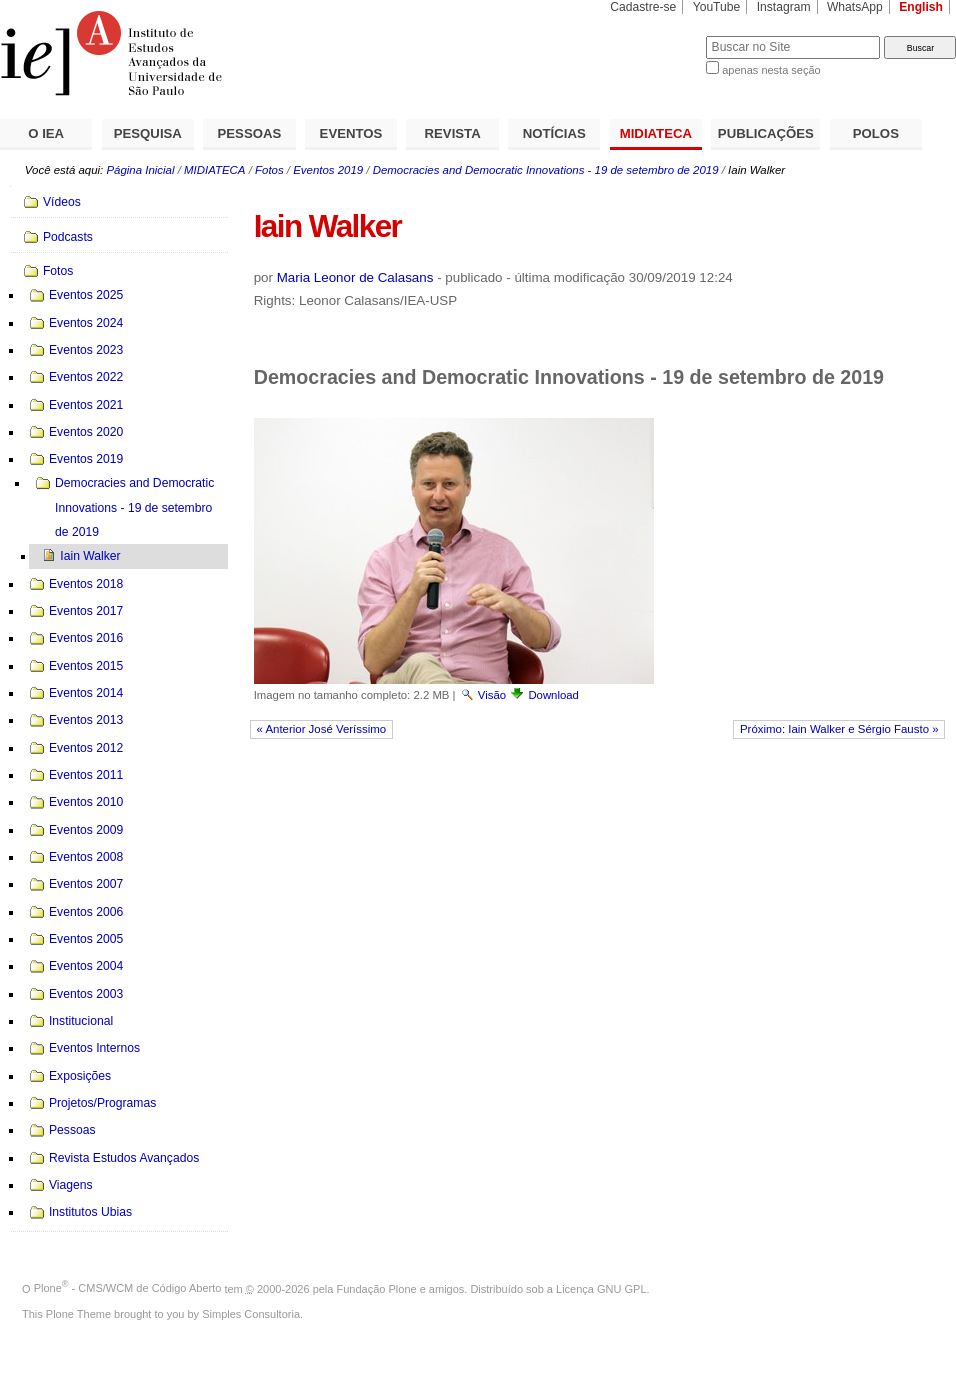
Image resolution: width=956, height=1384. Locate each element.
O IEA (46, 133)
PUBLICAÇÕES (766, 133)
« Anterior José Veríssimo (321, 729)
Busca (657, 35)
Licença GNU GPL (601, 1288)
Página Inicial (140, 170)
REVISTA (453, 133)
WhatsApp (855, 7)
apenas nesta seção (771, 70)
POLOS (876, 133)
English (921, 7)
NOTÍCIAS (554, 133)
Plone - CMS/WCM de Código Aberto (128, 1288)
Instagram (784, 7)
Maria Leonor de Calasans (355, 277)
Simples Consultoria (251, 1314)
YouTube (717, 7)
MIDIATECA (656, 133)
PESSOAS (250, 133)
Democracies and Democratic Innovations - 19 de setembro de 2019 (546, 170)
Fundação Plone (377, 1288)
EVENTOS (351, 133)
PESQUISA (148, 133)
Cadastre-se (643, 7)
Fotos (269, 170)
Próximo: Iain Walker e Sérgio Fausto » (839, 729)
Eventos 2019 (328, 170)
